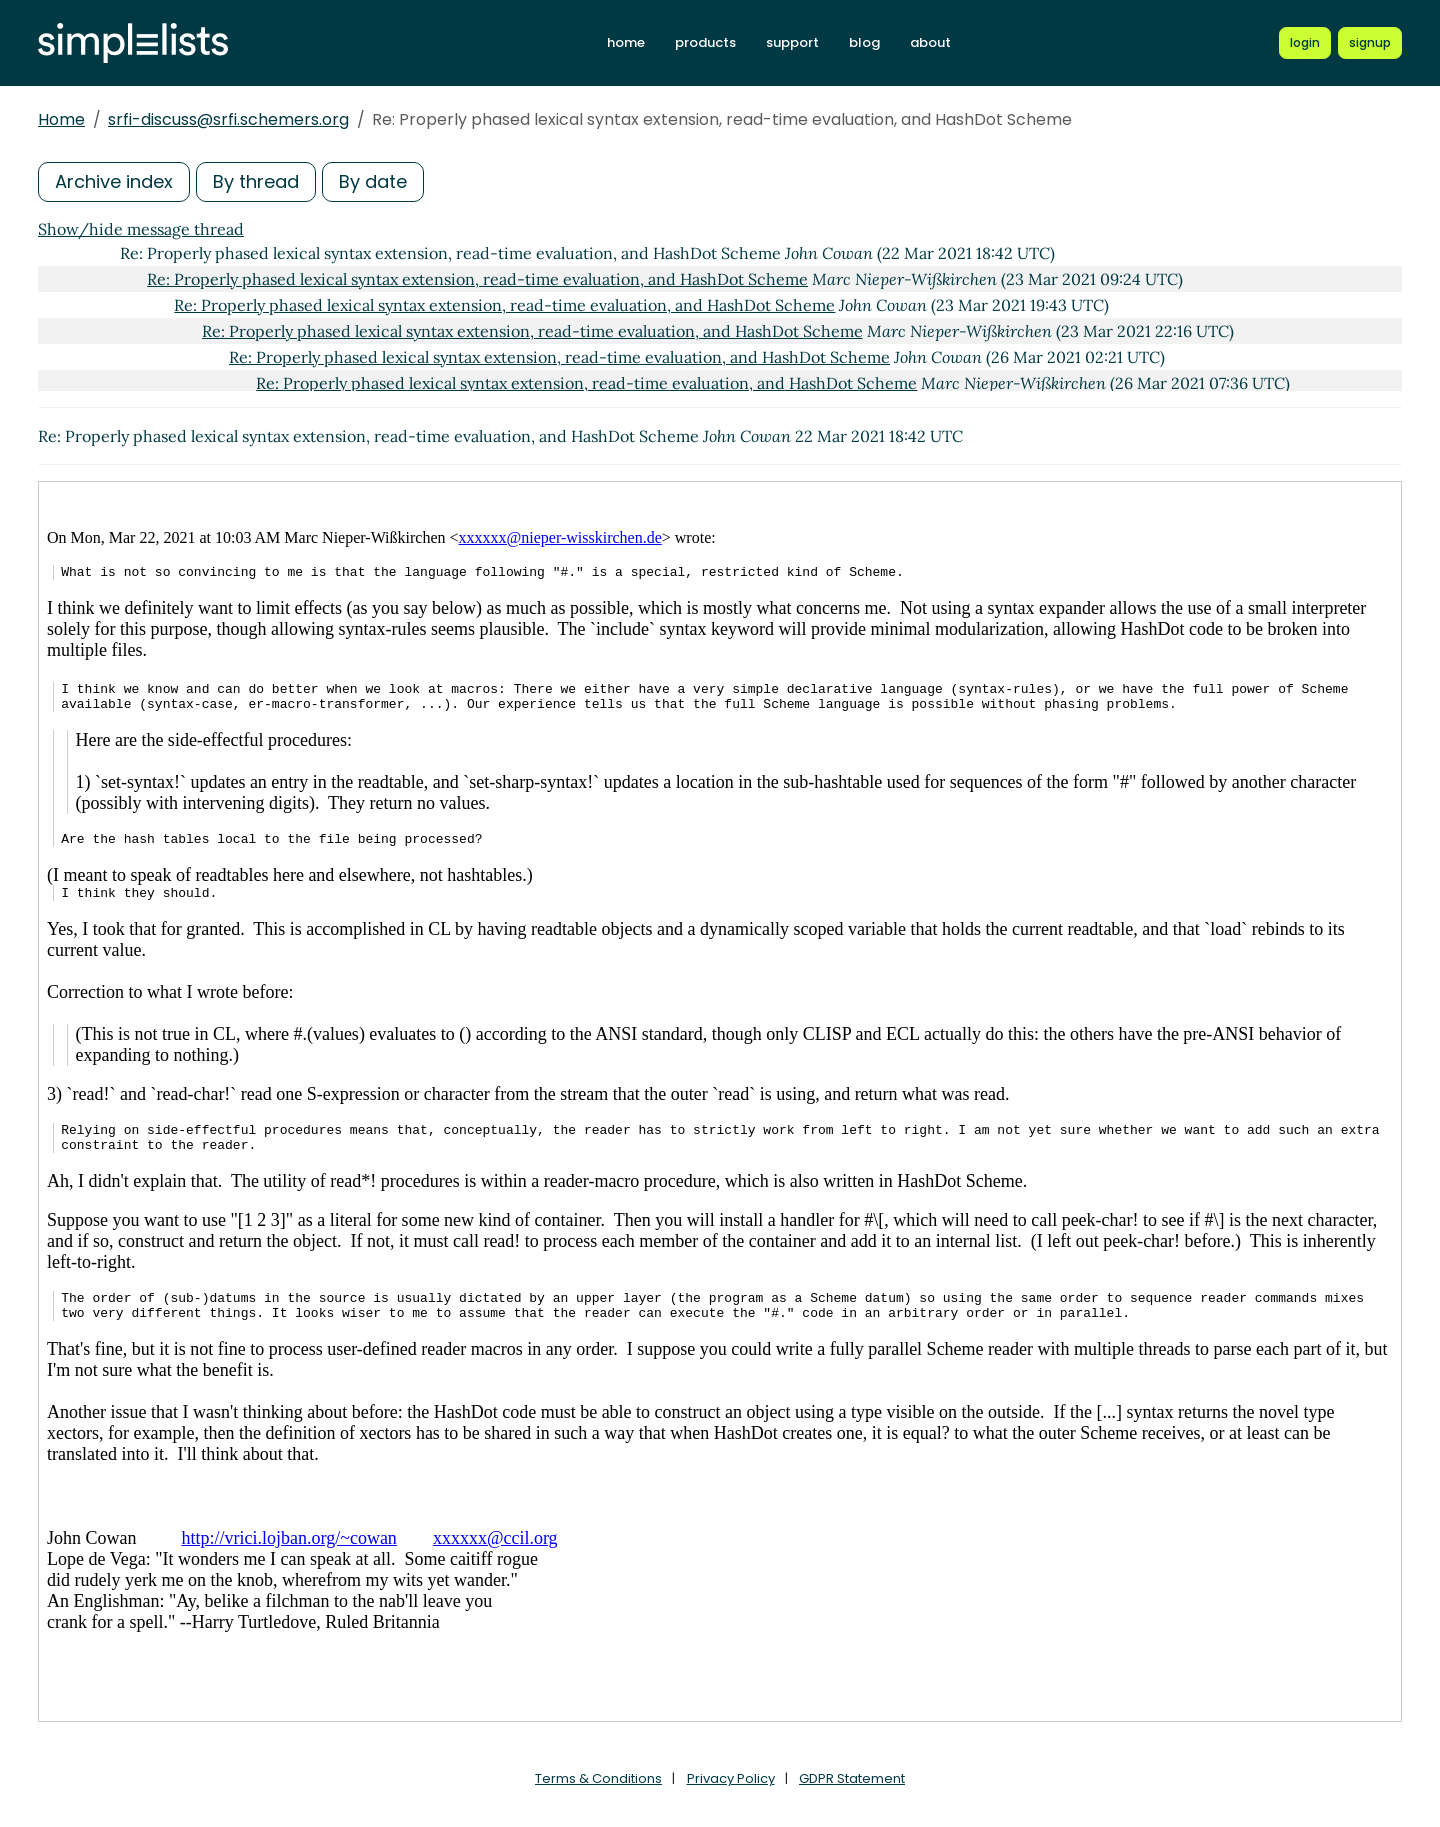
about (930, 42)
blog (864, 42)
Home (61, 119)
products (705, 42)
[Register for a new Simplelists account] (1370, 43)
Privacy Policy (731, 1778)
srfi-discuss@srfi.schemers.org (228, 119)
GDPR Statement (852, 1778)
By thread (256, 181)
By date (373, 181)
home (626, 42)
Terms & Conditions (598, 1778)
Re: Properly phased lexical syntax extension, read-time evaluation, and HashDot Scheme (477, 279)
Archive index (114, 181)
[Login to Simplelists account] (1305, 43)
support (792, 42)
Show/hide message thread (141, 229)
